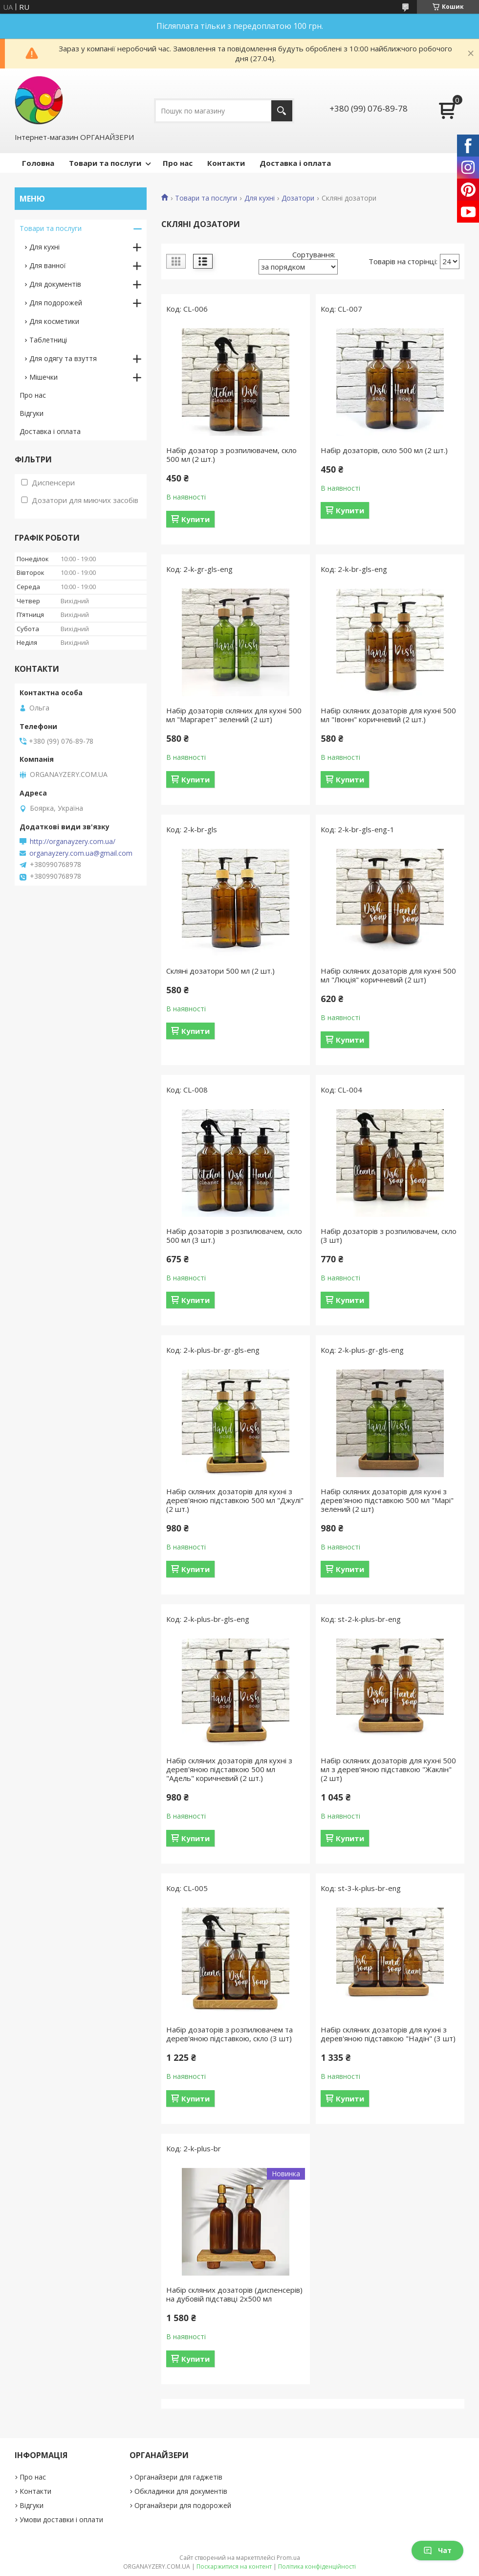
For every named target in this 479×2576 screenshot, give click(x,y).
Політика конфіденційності (317, 2566)
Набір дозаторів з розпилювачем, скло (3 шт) (389, 1235)
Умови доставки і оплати (61, 2519)
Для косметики (54, 321)
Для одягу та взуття (63, 358)
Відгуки (32, 413)
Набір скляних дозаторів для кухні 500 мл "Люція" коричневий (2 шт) (388, 975)
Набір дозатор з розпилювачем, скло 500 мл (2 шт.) (231, 454)
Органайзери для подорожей (182, 2505)
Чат (437, 2550)
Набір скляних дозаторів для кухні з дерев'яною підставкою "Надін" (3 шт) (388, 2034)
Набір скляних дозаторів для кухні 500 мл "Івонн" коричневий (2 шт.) (388, 715)
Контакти (226, 163)
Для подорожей (55, 302)
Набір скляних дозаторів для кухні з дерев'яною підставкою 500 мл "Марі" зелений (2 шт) (387, 1500)
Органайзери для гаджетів (178, 2477)
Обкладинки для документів (180, 2491)
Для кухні (259, 198)
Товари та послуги (105, 163)
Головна (38, 163)
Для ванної (47, 265)
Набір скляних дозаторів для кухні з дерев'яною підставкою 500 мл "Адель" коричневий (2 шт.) (229, 1769)
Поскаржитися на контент (234, 2566)
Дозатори (298, 198)
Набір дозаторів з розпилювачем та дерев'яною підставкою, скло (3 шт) (229, 2034)
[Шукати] (281, 110)
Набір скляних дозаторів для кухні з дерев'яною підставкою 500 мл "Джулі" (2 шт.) (235, 1500)
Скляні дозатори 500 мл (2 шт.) (220, 970)
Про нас (178, 163)
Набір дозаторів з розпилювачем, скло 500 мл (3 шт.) (234, 1235)
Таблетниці (48, 339)
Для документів (55, 284)
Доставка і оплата (295, 163)
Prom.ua (288, 2557)
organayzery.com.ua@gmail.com (80, 853)
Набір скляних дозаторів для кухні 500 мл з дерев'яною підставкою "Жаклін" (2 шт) (388, 1769)
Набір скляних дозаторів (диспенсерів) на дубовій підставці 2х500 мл (234, 2294)
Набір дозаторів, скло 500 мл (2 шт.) (384, 450)
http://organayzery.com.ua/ (72, 841)
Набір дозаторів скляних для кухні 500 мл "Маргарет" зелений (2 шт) (234, 715)
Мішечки (43, 377)
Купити (195, 519)
